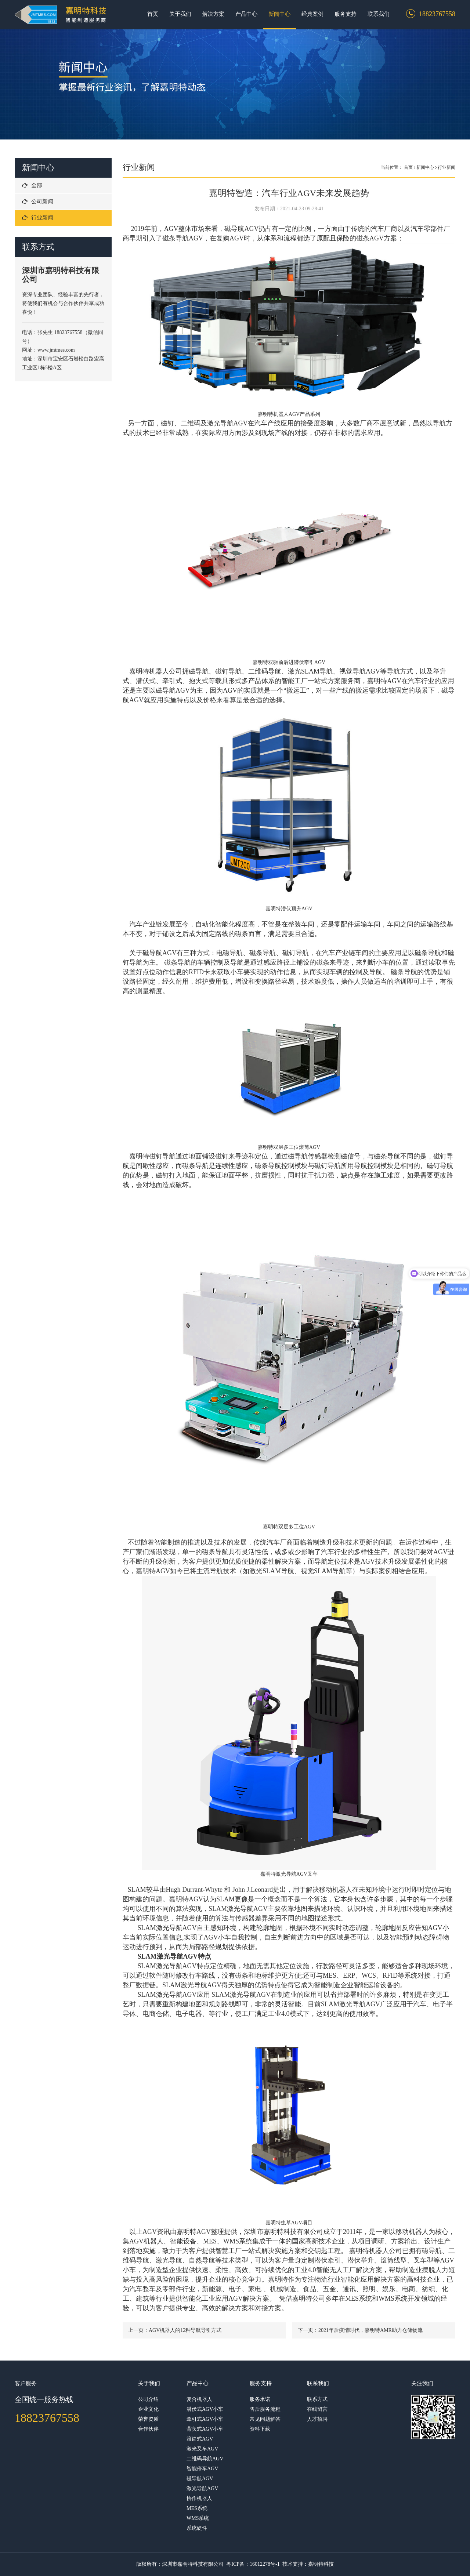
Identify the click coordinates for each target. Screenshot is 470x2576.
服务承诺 (260, 2399)
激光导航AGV (202, 2488)
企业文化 (148, 2409)
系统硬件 (197, 2528)
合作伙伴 (148, 2429)
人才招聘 (317, 2419)
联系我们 (379, 14)
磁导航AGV (200, 2478)
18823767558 (47, 2417)
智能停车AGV (202, 2468)
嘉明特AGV (186, 1899)
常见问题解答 (265, 2419)
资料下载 (260, 2429)
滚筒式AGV (200, 2439)
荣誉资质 (148, 2419)
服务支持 (346, 14)
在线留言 (317, 2409)
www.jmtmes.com (56, 350)
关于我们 (180, 14)
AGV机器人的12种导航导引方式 (185, 2330)
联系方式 (317, 2399)
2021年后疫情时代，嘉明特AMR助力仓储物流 (370, 2330)
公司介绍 (148, 2399)
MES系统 (197, 2508)
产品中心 (246, 14)
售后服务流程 (265, 2409)
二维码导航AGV (205, 2458)
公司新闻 (37, 201)
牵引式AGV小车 (205, 2419)
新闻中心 (279, 14)
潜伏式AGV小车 (205, 2409)
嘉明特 (139, 1156)
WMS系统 (198, 2518)
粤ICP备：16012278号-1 (252, 2564)
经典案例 (312, 14)
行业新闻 (37, 218)
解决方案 (213, 14)
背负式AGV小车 (205, 2429)
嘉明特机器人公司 (155, 671)
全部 (32, 185)
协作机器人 (199, 2498)
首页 (152, 14)
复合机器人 (199, 2399)
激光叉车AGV (202, 2449)
